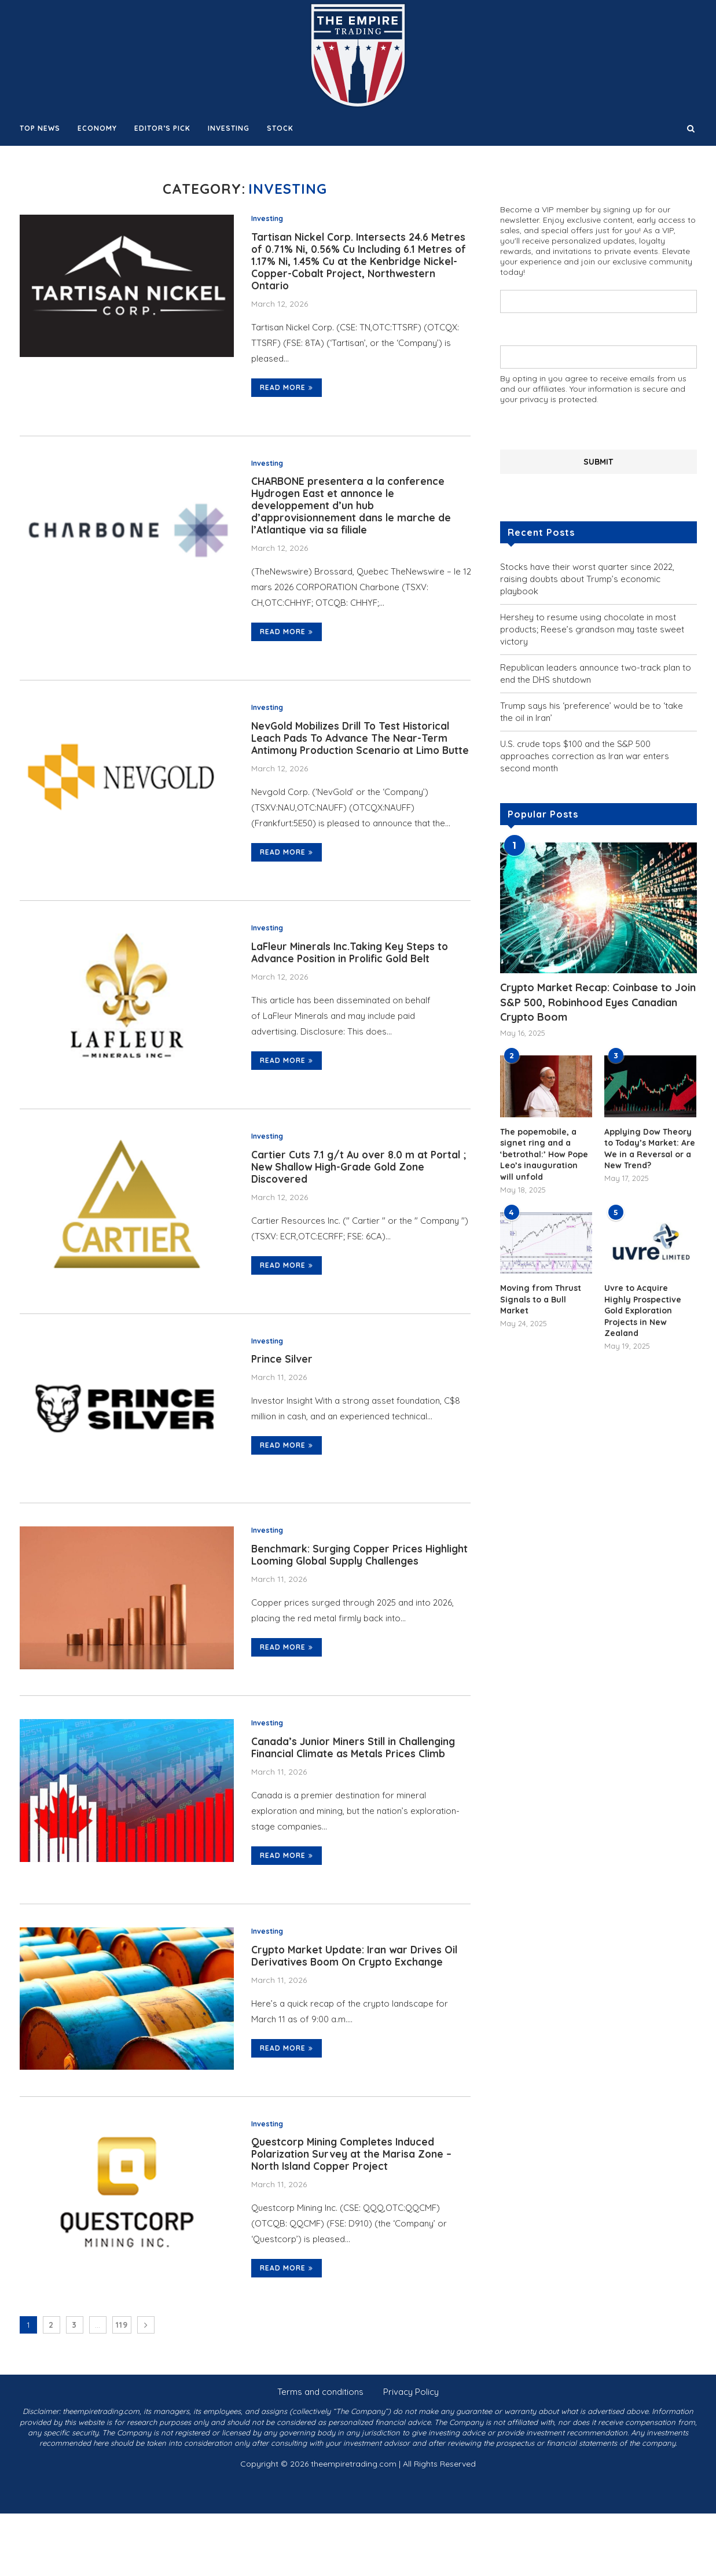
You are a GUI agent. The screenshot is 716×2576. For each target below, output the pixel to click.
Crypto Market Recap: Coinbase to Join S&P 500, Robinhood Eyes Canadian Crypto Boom (598, 1001)
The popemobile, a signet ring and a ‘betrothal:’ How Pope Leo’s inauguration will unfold (544, 1154)
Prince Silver (282, 1396)
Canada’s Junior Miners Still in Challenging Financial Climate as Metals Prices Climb (355, 1802)
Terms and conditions (320, 2454)
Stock (280, 128)
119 (122, 2387)
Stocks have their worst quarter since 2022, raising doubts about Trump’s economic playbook (587, 578)
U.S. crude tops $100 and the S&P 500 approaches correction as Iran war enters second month (584, 755)
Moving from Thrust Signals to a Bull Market (540, 1298)
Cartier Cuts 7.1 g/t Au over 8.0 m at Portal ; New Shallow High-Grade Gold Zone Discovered (360, 1201)
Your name (598, 295)
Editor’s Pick (162, 128)
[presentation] (588, 426)
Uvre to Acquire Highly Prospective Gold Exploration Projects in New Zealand (642, 1310)
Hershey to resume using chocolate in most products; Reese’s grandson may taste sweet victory (592, 628)
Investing (228, 128)
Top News (40, 128)
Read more (286, 393)
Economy (97, 128)
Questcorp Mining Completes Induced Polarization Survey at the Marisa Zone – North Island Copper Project (353, 2215)
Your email (598, 351)
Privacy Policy (411, 2454)
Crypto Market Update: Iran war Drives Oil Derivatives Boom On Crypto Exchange (356, 2012)
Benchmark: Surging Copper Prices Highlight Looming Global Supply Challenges (338, 1600)
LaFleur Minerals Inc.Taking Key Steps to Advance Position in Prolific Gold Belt (352, 983)
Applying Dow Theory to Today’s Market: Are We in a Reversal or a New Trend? (649, 1148)
